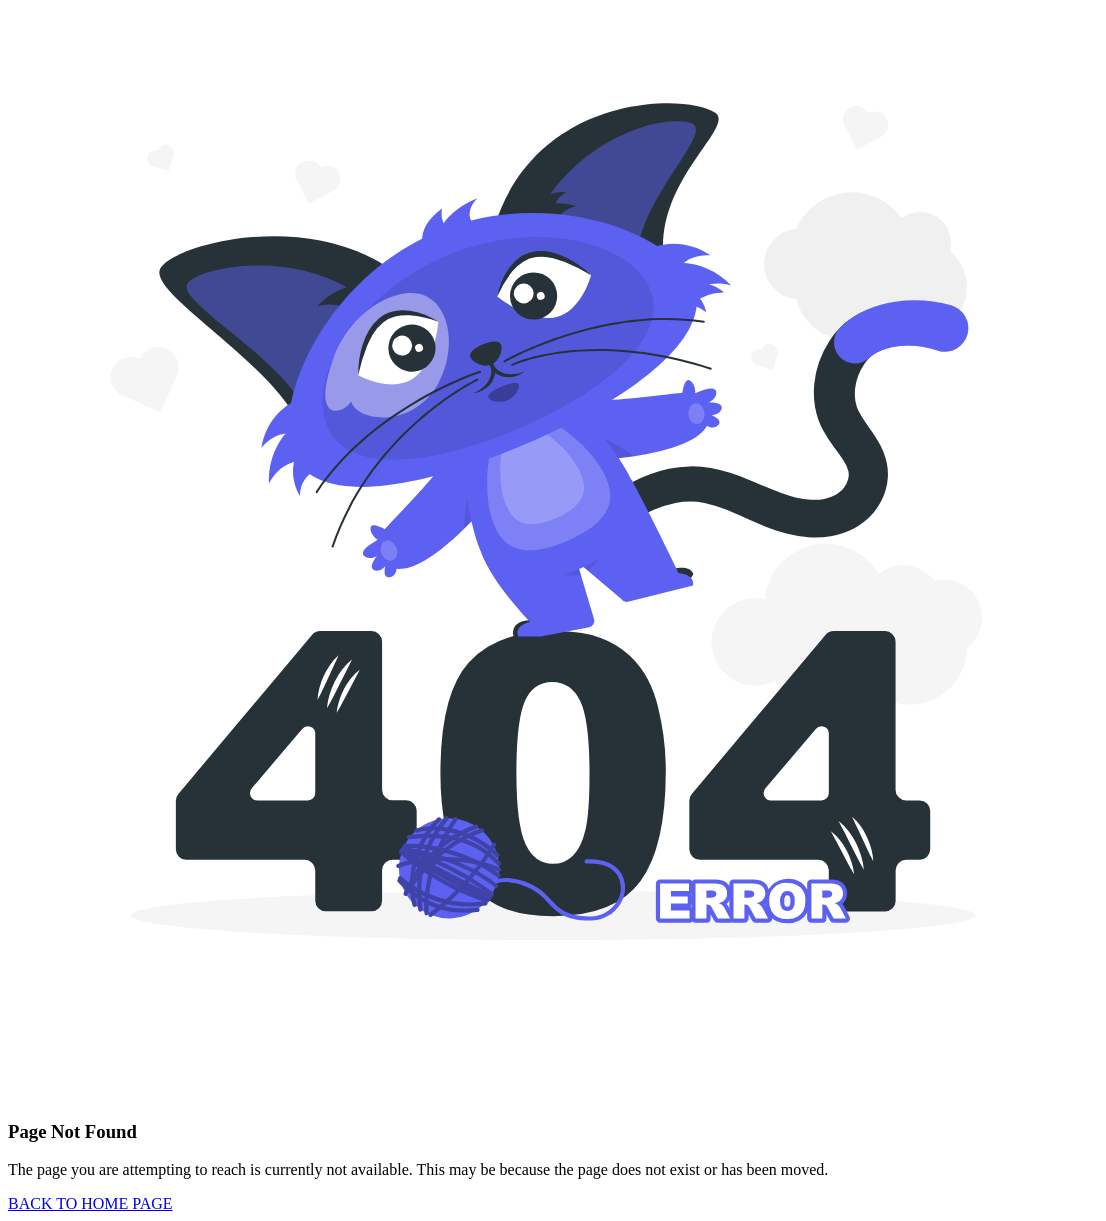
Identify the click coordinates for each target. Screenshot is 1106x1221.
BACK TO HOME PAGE (90, 1203)
